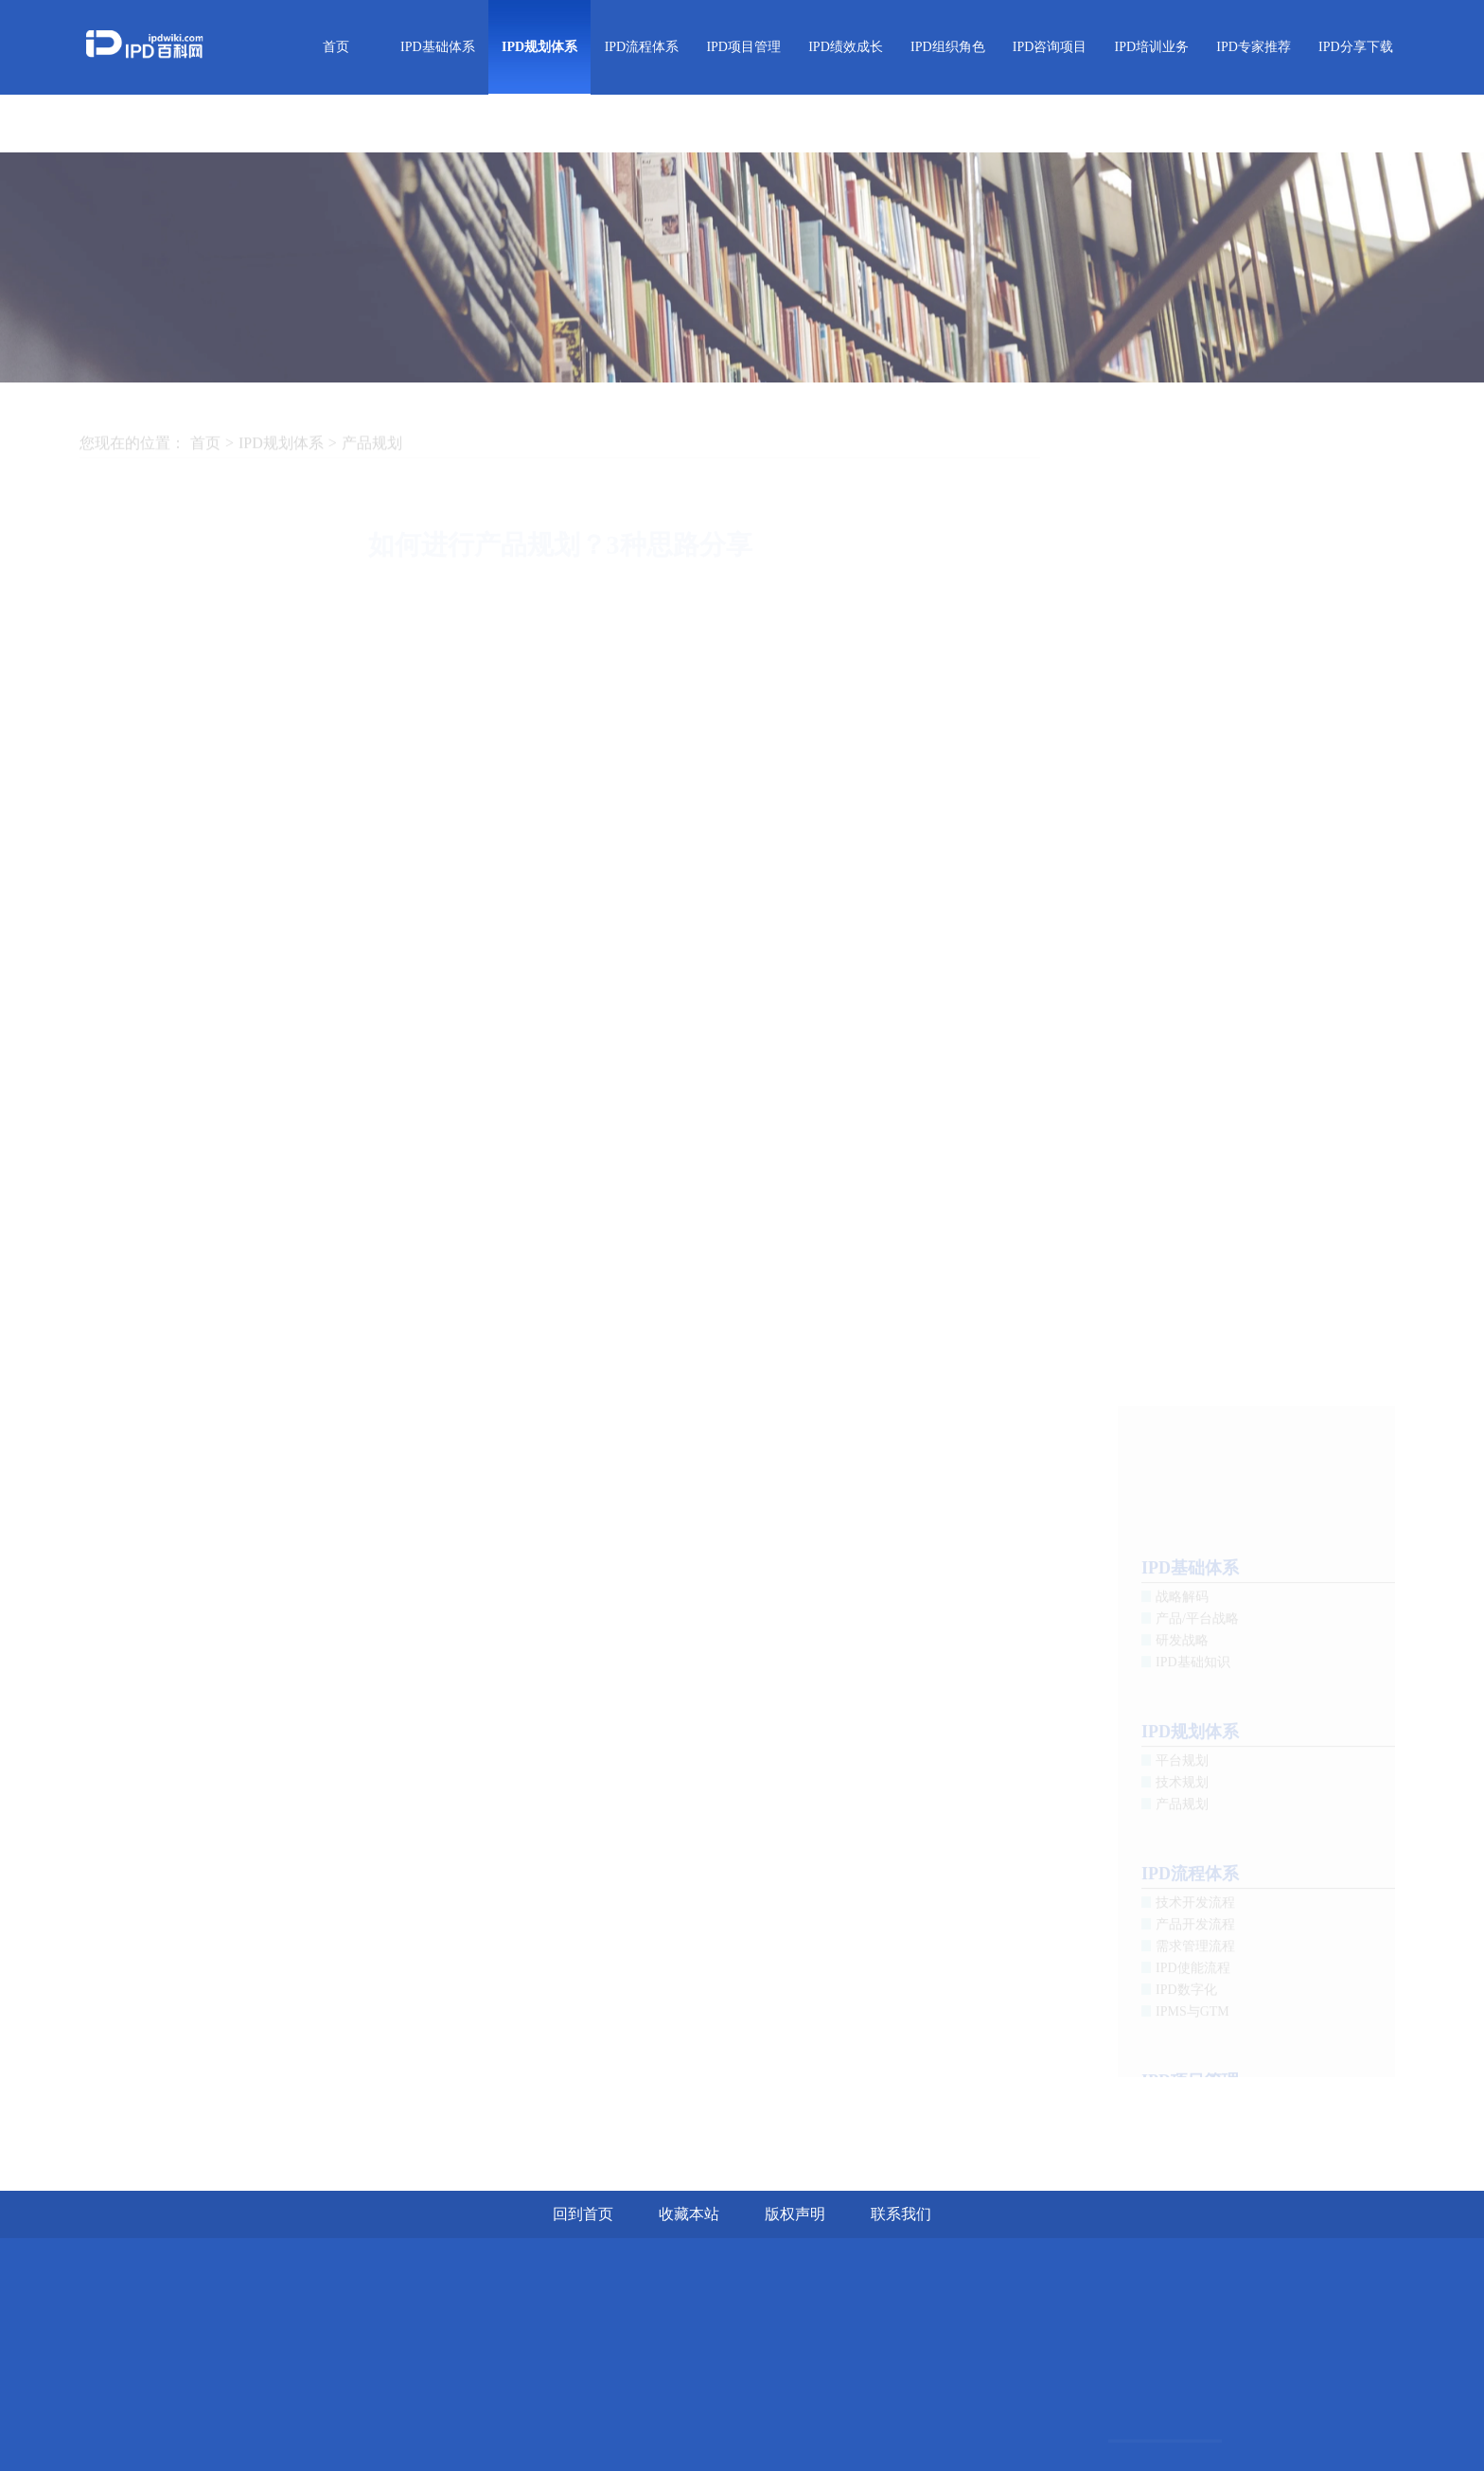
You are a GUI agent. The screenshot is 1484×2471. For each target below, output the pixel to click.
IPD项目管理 (743, 47)
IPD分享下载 (1355, 47)
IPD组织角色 (947, 47)
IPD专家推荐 (1253, 47)
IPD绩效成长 (845, 47)
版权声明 (795, 2214)
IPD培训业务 (1152, 47)
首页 (336, 47)
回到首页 (583, 2214)
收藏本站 (689, 2214)
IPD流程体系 (642, 47)
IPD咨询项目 (1050, 47)
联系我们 (901, 2214)
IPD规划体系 (539, 47)
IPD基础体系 (437, 47)
